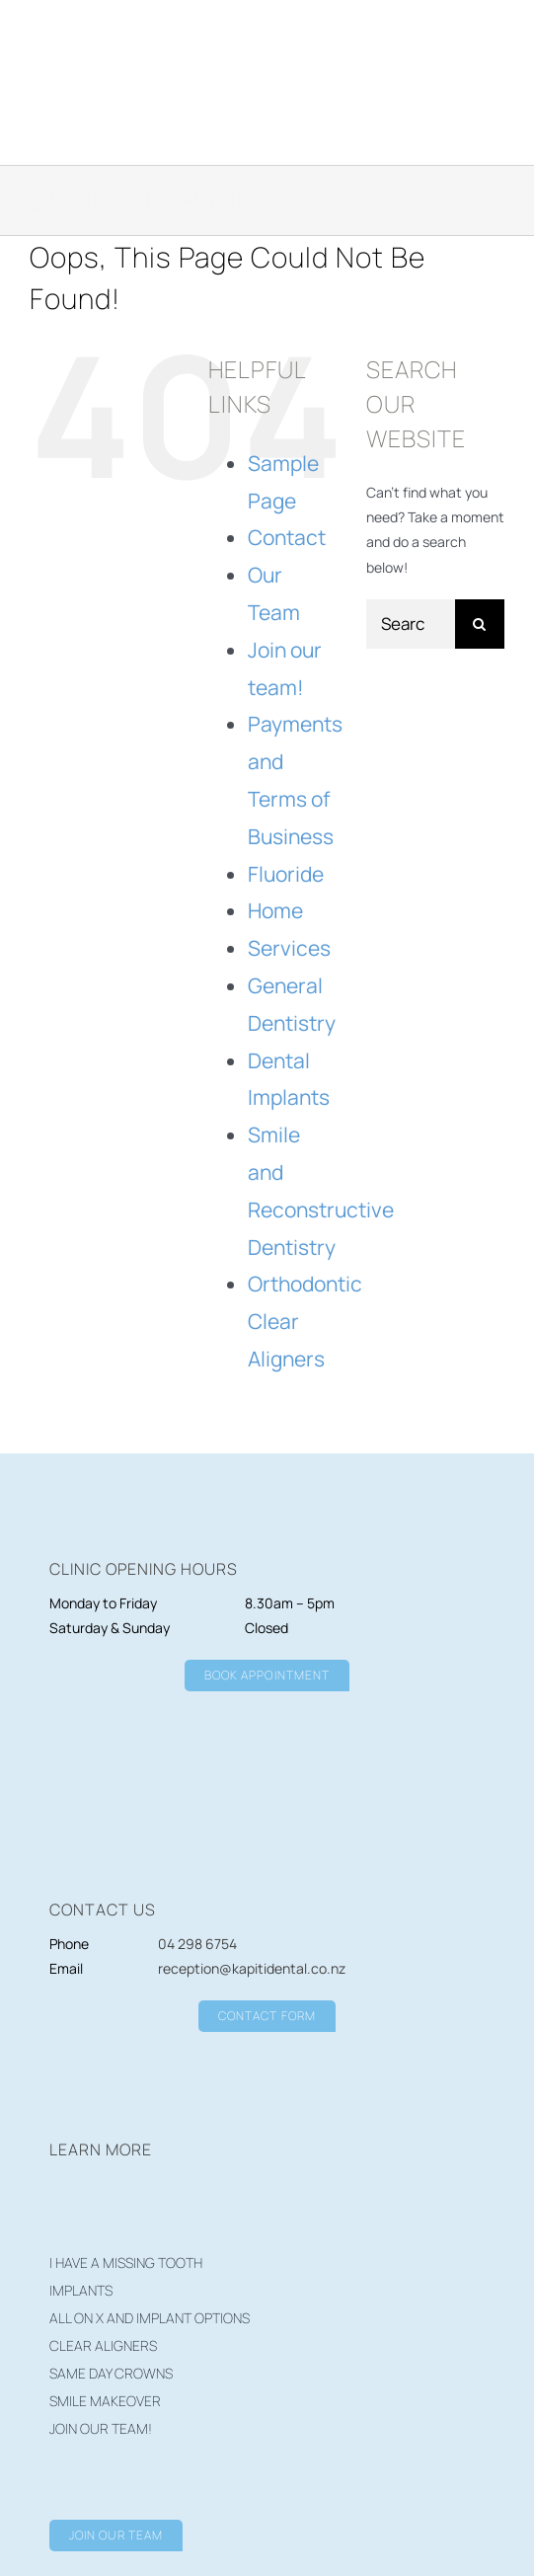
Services (289, 948)
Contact (287, 537)
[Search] (479, 624)
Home (275, 910)
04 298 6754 (197, 1943)
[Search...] (410, 624)
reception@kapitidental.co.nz (251, 1968)
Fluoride (286, 874)
